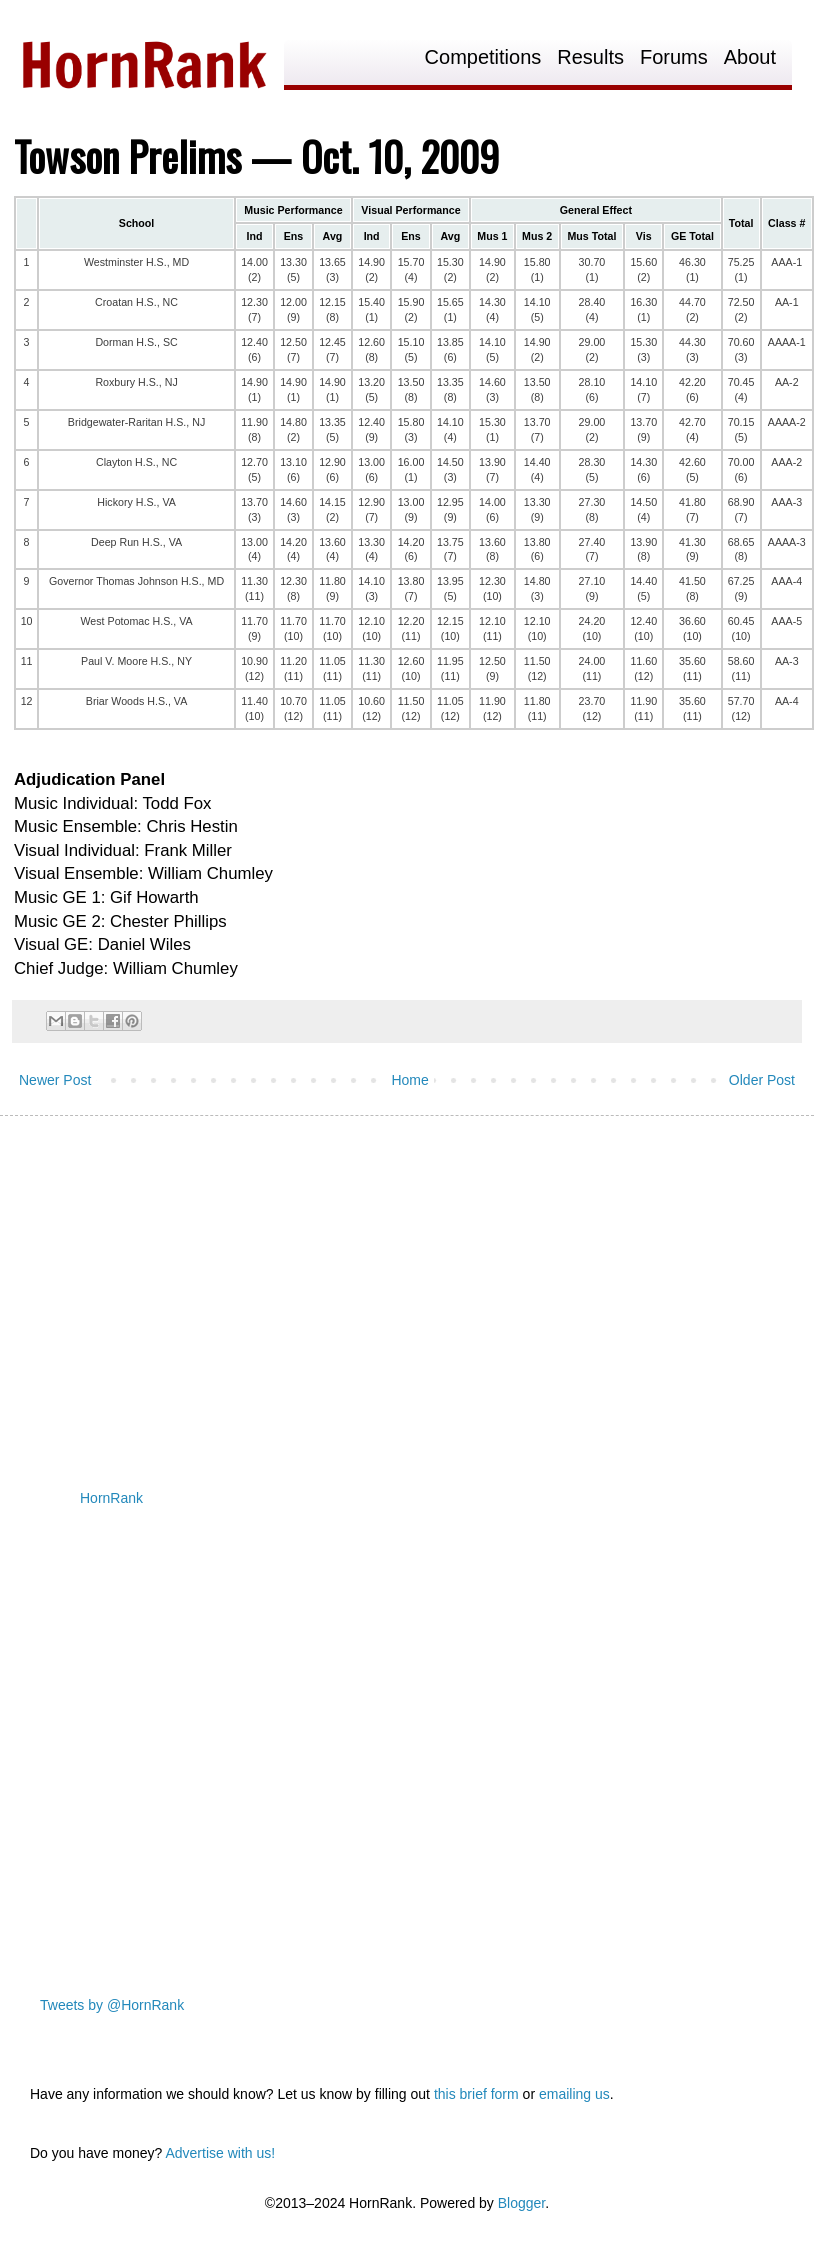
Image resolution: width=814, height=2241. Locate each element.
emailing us (574, 2094)
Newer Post (55, 1080)
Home (409, 1080)
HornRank (111, 1498)
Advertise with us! (220, 2153)
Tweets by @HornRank (112, 2005)
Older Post (762, 1080)
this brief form (476, 2094)
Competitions (483, 57)
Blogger (521, 2203)
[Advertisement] (384, 1286)
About (750, 57)
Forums (674, 57)
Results (590, 57)
